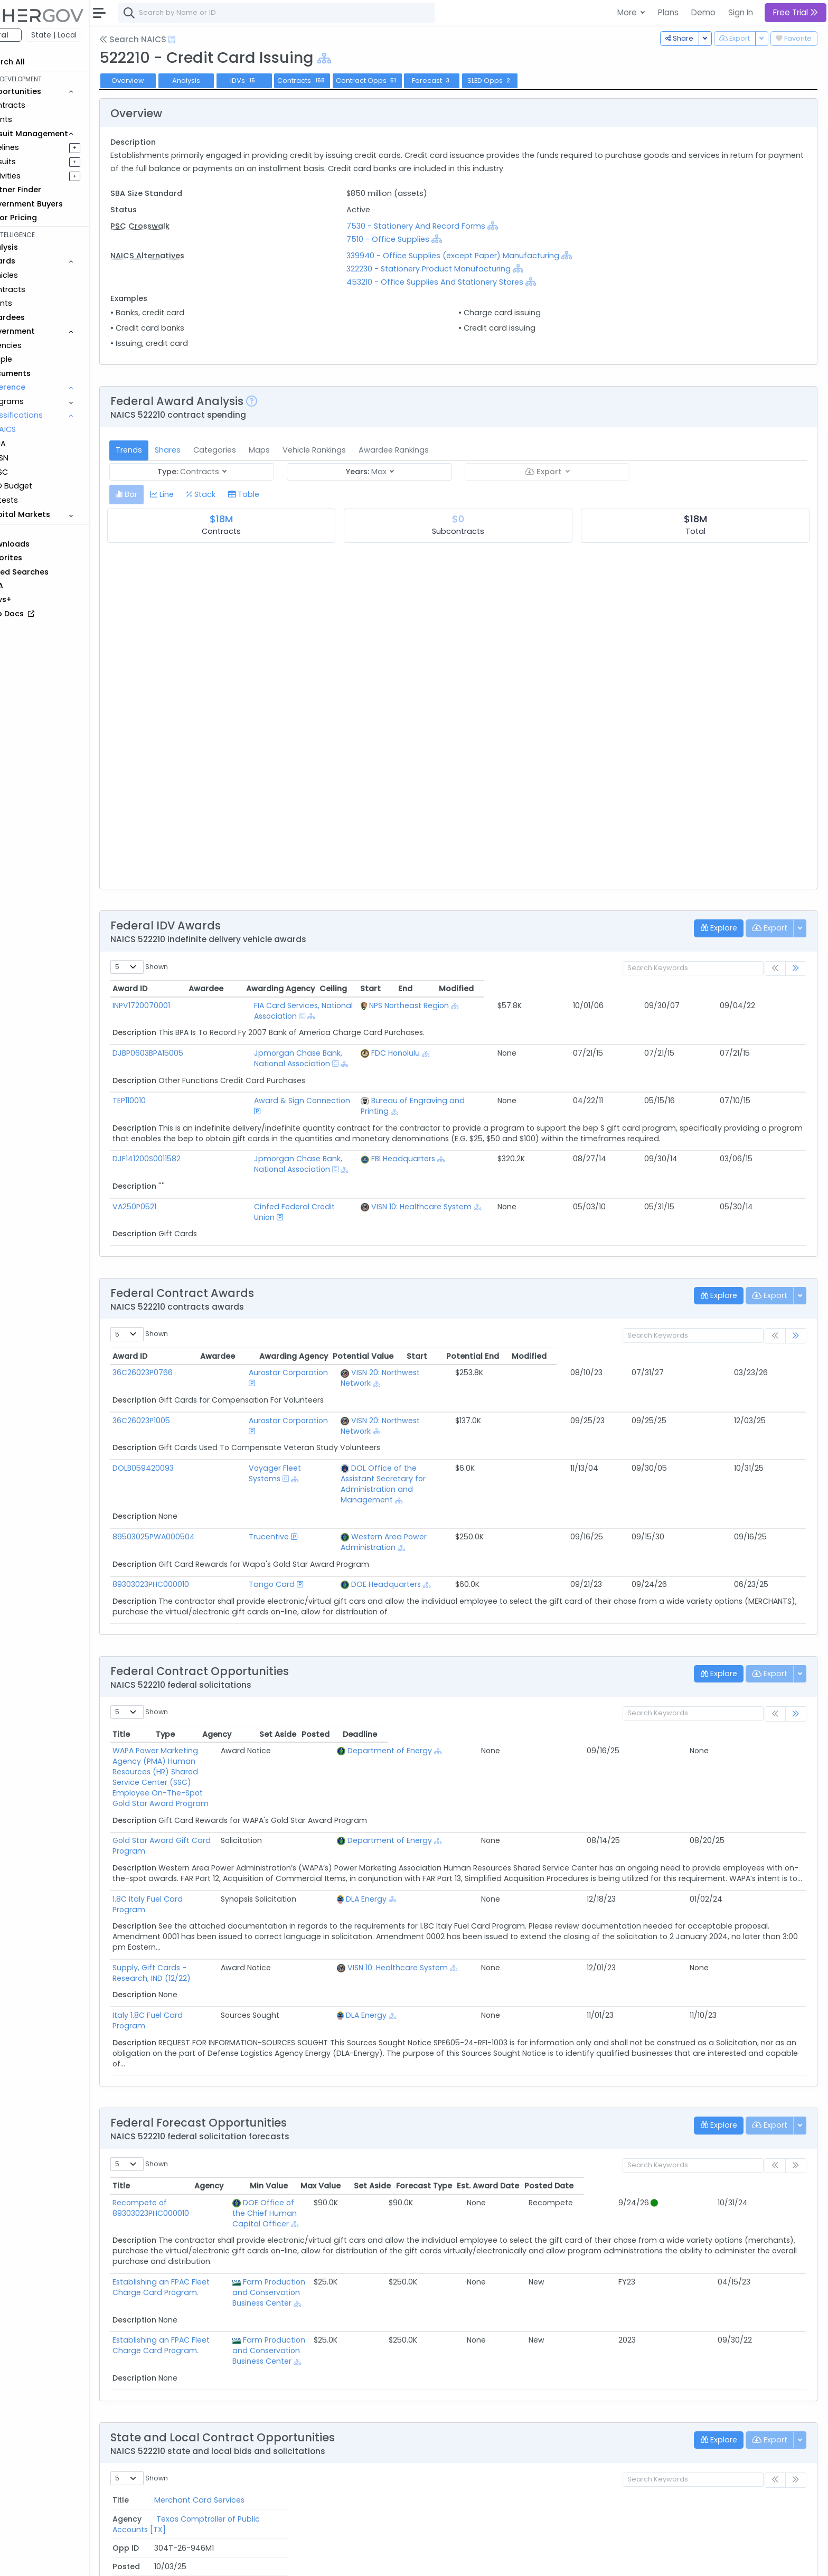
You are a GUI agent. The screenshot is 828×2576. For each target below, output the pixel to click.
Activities (41, 176)
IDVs (282, 80)
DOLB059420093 (181, 1394)
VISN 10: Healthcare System (515, 1164)
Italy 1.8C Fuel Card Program (203, 1878)
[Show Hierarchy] (362, 58)
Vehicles (40, 275)
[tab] (164, 494)
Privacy (252, 2560)
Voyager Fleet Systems (282, 1394)
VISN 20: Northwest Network (395, 1319)
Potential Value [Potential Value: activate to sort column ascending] (611, 1303)
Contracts (43, 105)
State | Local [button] (92, 35)
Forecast (470, 80)
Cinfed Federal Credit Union (288, 1164)
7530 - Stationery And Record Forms (441, 226)
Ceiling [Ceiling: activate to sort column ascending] (631, 988)
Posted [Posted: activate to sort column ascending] (734, 1628)
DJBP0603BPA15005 (186, 1042)
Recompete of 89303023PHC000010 (217, 2054)
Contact (186, 2560)
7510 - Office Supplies (413, 239)
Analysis (224, 80)
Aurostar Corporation (278, 1319)
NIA (38, 443)
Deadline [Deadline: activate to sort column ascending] (778, 1628)
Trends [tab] (167, 450)
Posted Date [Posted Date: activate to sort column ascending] (771, 2038)
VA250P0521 (173, 1164)
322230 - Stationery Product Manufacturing (454, 269)
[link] (795, 968)
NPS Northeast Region (503, 1005)
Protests (40, 500)
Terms (220, 2560)
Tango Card (262, 1478)
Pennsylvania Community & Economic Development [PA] (402, 2395)
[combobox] (314, 13)
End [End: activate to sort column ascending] (713, 988)
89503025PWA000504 (192, 1441)
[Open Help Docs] (209, 39)
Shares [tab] (206, 450)
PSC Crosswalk (178, 226)
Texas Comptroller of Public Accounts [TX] (374, 2347)
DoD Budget (47, 486)
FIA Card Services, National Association (308, 1005)
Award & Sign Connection (284, 1079)
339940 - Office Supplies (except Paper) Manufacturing (478, 255)
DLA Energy (610, 1761)
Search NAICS (170, 39)
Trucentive (259, 1441)
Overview (166, 80)
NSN (39, 458)
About (151, 2560)
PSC (39, 472)
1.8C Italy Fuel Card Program (203, 1761)
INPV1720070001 (180, 1005)
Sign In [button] (740, 12)
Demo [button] (703, 12)
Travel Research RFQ (189, 2395)
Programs (43, 401)
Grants (37, 119)
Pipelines (40, 147)
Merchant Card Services (196, 2347)
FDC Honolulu (489, 1042)
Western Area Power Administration (411, 1441)
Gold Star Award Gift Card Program (217, 1692)
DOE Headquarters (380, 1478)
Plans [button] (668, 12)
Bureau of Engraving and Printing (527, 1079)
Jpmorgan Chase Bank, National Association (319, 1042)
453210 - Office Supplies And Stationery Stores (460, 282)
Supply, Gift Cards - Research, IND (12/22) (228, 1830)
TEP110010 (167, 1079)
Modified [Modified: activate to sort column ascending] (770, 988)
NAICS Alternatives (185, 255)
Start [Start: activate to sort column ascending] (674, 988)
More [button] (628, 12)
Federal (31, 35)
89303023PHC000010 (189, 1478)
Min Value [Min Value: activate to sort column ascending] (490, 2038)
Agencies (42, 345)
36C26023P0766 (181, 1319)
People (37, 359)
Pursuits (39, 161)
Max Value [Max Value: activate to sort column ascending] (542, 2038)
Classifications (52, 415)
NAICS (43, 429)
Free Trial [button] (795, 12)
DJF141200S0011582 (185, 1127)
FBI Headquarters (497, 1127)
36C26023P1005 (180, 1357)
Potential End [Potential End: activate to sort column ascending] (721, 1303)
